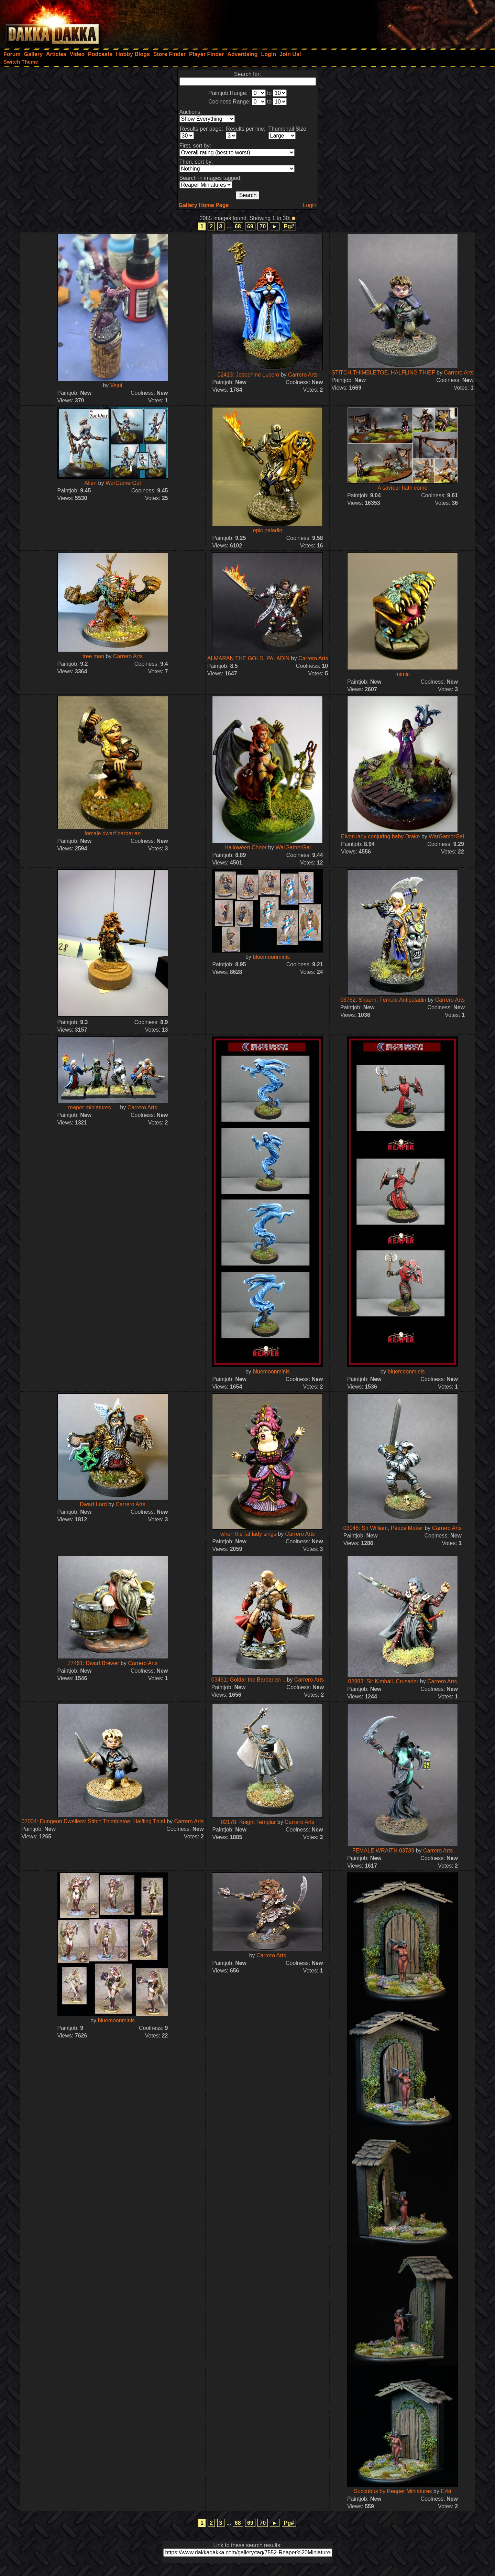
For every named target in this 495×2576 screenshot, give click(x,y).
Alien (91, 483)
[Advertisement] (402, 22)
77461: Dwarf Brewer (94, 1663)
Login (309, 205)
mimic (402, 674)
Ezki (446, 2491)
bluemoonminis (271, 957)
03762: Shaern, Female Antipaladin (384, 1000)
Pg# (289, 226)
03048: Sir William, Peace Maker (383, 1528)
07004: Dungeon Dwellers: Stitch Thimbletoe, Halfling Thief (94, 1821)
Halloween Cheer (245, 847)
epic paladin (267, 530)
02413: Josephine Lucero (248, 375)
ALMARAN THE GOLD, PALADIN (248, 658)
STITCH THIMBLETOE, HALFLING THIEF (383, 373)
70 (263, 226)
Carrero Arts (303, 375)
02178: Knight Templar (248, 1822)
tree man (93, 656)
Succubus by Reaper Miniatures (393, 2491)
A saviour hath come (402, 488)
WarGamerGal (123, 483)
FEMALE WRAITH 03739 (383, 1851)
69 (250, 226)
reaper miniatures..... (93, 1107)
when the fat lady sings (248, 1534)
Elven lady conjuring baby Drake (380, 836)
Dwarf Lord (93, 1504)
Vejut (116, 385)
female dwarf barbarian (113, 833)
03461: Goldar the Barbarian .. (248, 1680)
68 (238, 226)
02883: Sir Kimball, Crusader (384, 1681)
